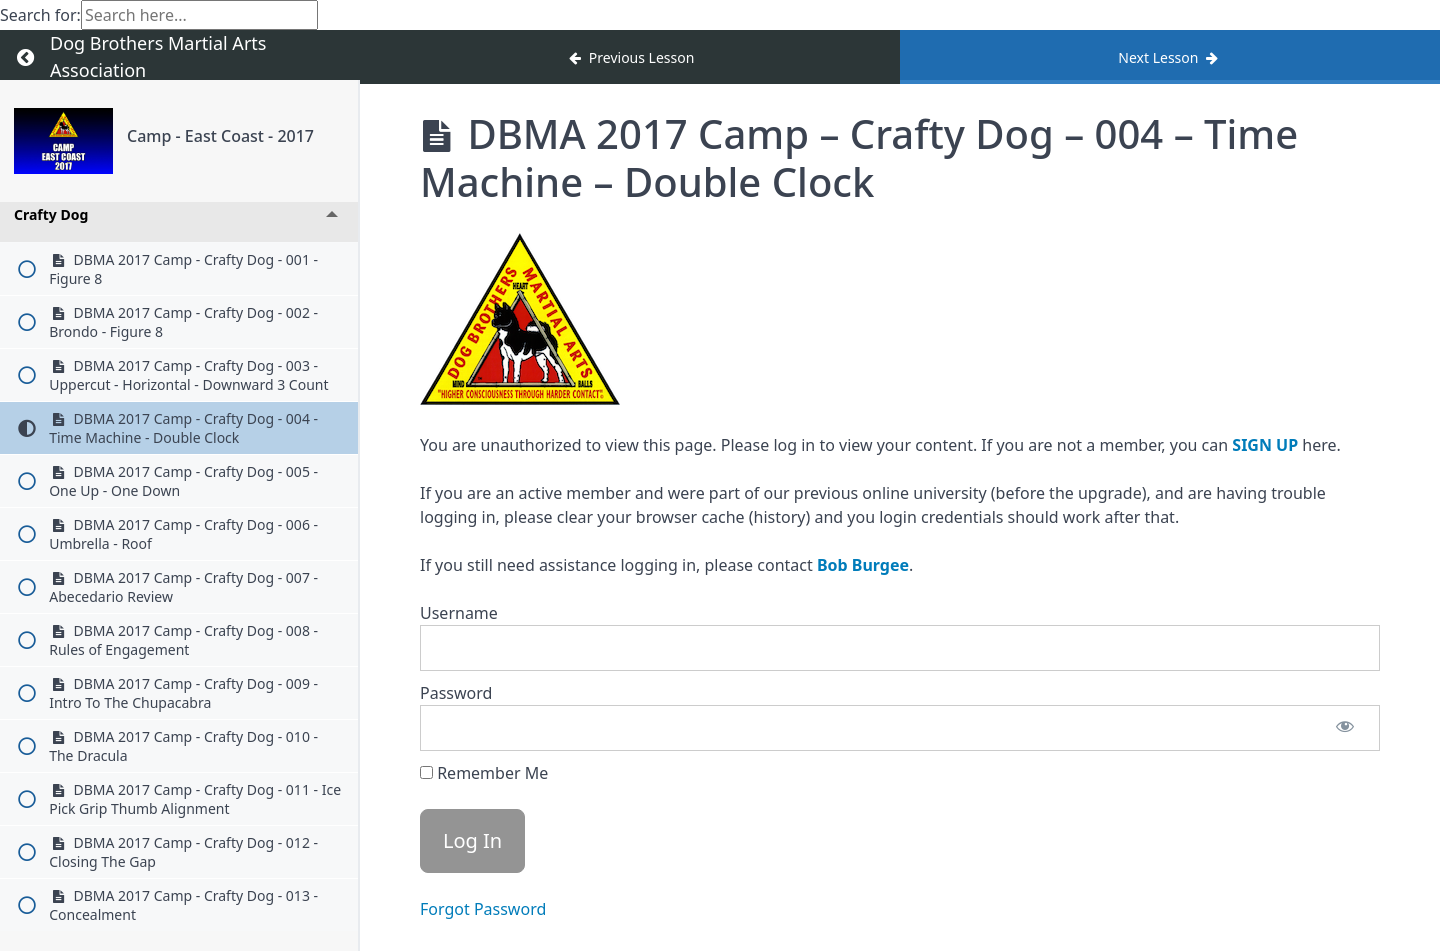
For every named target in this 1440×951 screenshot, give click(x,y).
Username (459, 613)
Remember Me (484, 773)
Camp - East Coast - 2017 (220, 136)
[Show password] (1345, 728)
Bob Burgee (863, 565)
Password (456, 693)
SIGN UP (1265, 445)
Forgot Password (483, 909)
